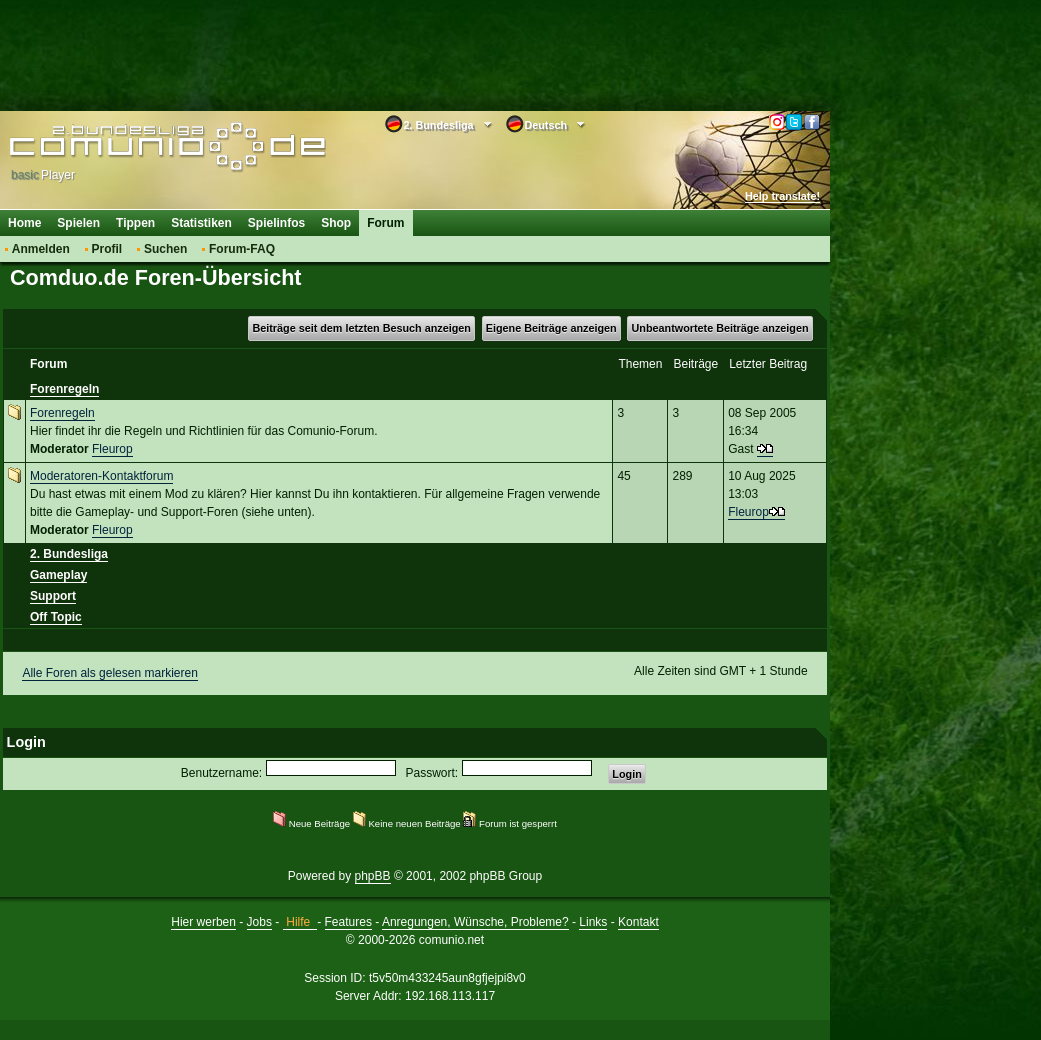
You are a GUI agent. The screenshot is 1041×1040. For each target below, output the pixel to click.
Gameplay (58, 575)
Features (348, 922)
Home (24, 223)
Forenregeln (64, 389)
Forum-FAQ (242, 249)
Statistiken (201, 223)
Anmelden (41, 249)
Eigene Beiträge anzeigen (551, 328)
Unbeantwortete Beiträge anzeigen (720, 328)
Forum (385, 223)
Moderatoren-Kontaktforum (101, 476)
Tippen (135, 223)
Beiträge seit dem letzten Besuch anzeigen (361, 328)
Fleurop (112, 449)
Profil (107, 249)
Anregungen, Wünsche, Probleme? (475, 922)
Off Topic (56, 617)
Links (593, 922)
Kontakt (638, 922)
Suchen (165, 249)
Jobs (259, 922)
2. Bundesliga (69, 554)
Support (53, 596)
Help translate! (782, 196)
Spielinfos (276, 223)
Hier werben (203, 922)
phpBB (373, 876)
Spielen (78, 223)
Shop (336, 223)
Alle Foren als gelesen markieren (109, 673)
